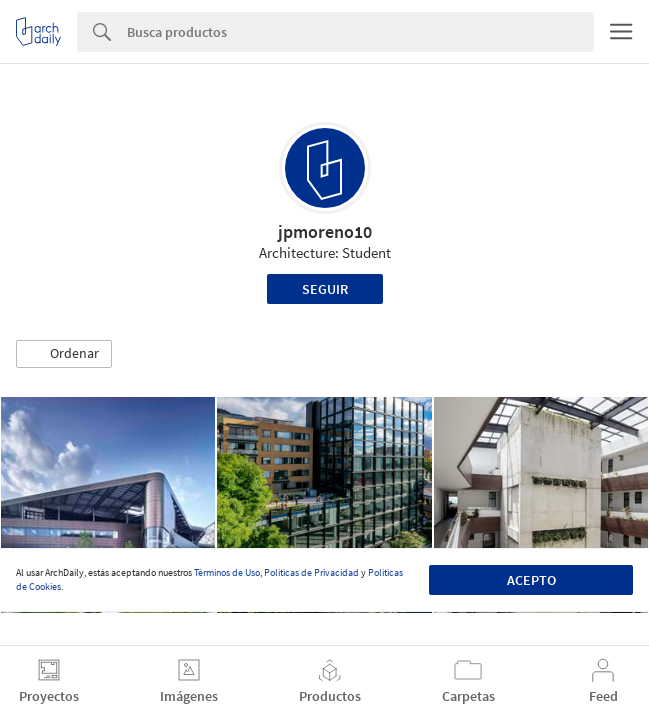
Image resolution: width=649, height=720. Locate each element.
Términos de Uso (227, 572)
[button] (64, 354)
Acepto (531, 580)
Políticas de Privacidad (311, 572)
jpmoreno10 (325, 231)
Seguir (325, 289)
